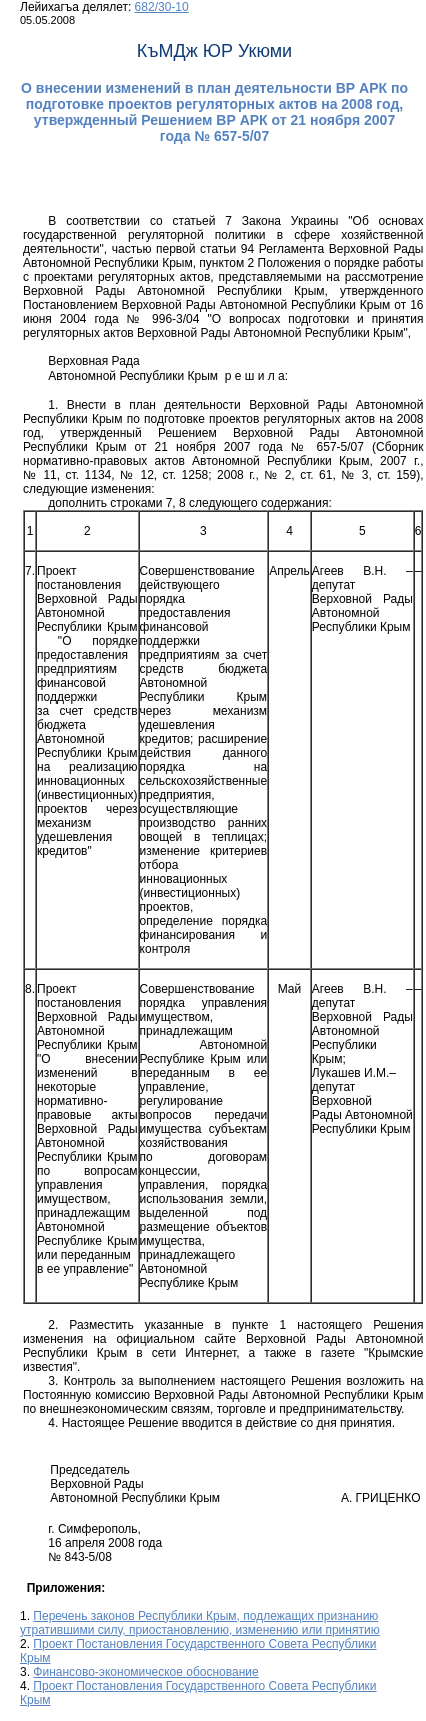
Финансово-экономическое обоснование (145, 1672)
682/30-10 (162, 7)
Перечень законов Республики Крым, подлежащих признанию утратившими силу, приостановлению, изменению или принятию (200, 1623)
